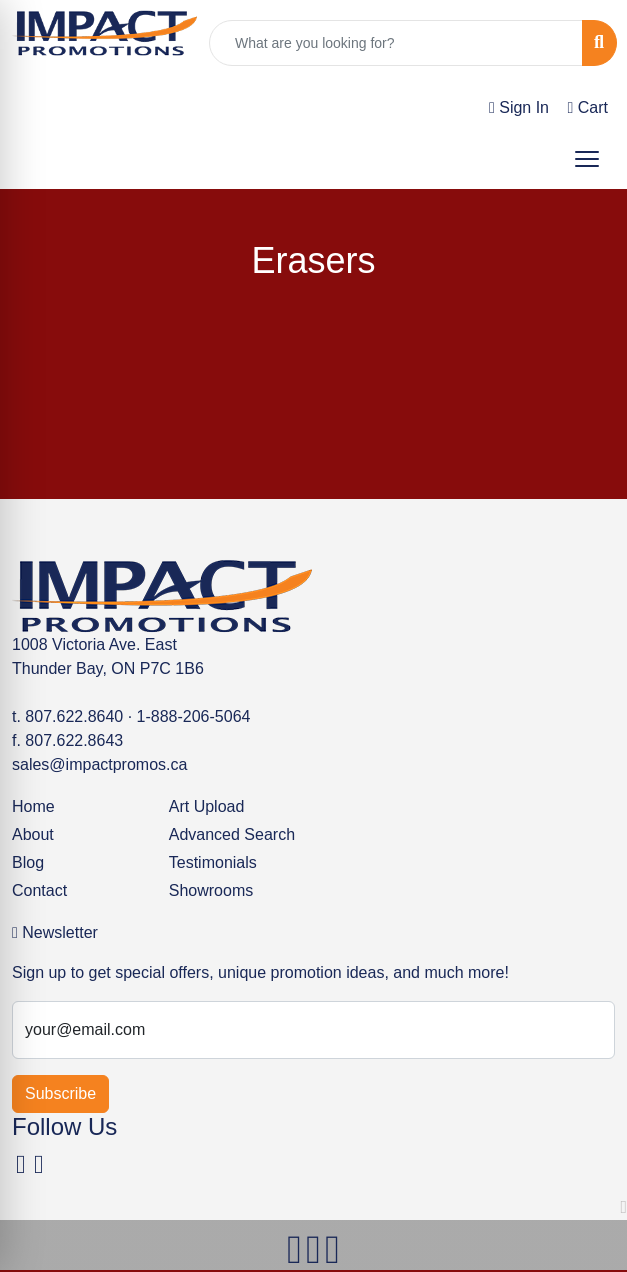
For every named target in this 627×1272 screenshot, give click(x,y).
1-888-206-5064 (194, 716)
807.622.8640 (74, 716)
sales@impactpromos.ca (99, 764)
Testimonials (213, 862)
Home (33, 806)
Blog (28, 862)
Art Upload (207, 806)
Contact (39, 890)
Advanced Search (232, 834)
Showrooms (211, 890)
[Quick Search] (396, 43)
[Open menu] (587, 159)
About (33, 834)
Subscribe (60, 1093)
